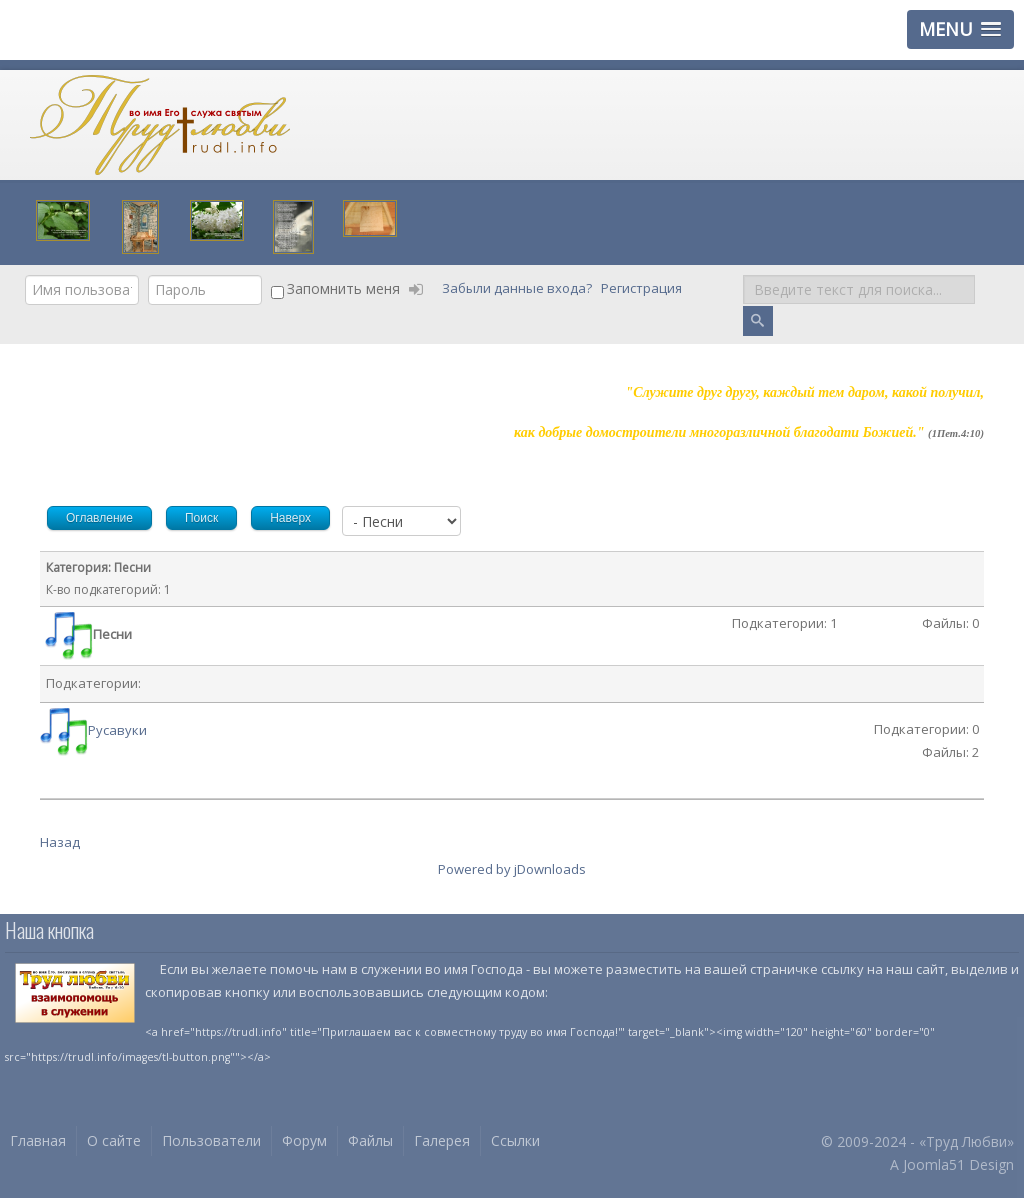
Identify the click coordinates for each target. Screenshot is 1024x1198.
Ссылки (515, 1140)
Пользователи (211, 1140)
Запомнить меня (343, 288)
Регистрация (643, 289)
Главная (38, 1140)
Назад (60, 842)
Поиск (743, 275)
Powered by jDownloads (512, 869)
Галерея (442, 1140)
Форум (304, 1140)
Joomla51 (934, 1164)
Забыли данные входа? (518, 289)
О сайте (114, 1140)
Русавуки (117, 730)
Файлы (370, 1140)
